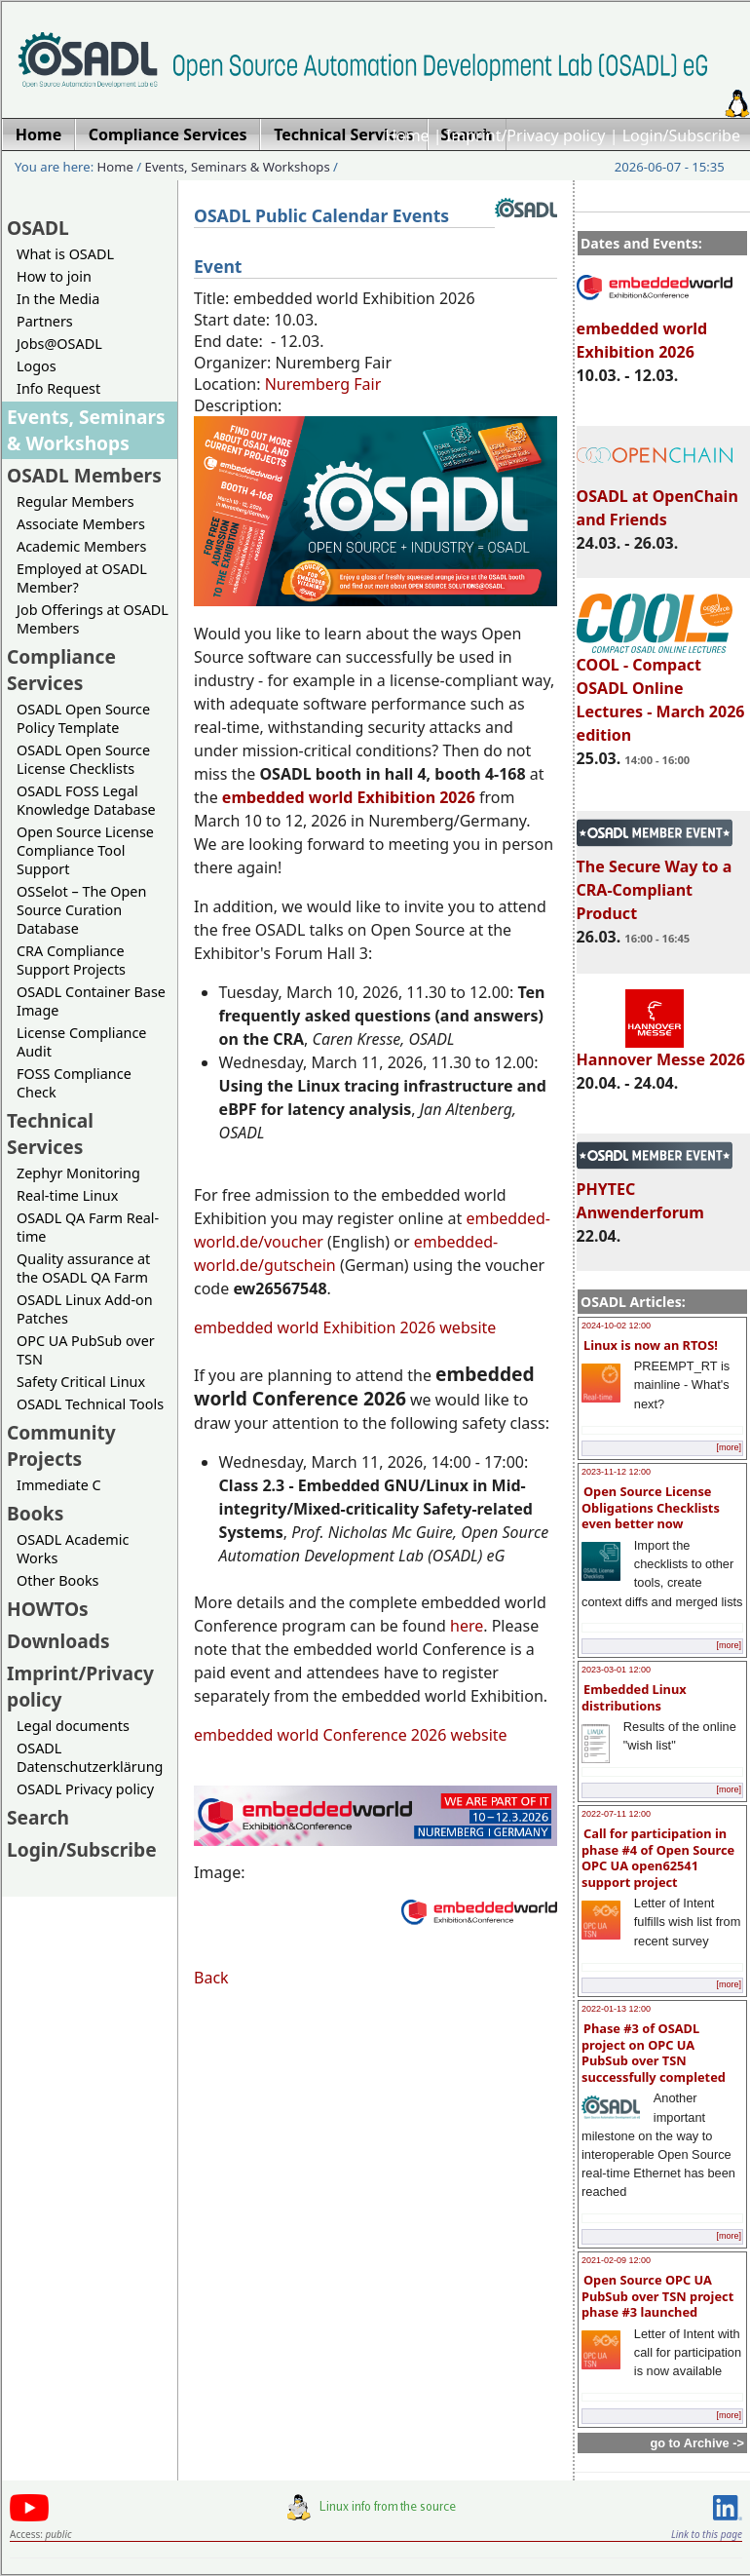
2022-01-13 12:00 (616, 2009)
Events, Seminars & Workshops (237, 166)
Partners (45, 321)
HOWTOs (48, 1609)
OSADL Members (84, 475)
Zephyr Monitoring (78, 1173)
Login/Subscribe (681, 135)
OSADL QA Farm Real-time (88, 1227)
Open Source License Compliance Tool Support (85, 850)
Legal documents (73, 1725)
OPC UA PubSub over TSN (86, 1349)
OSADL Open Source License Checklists (83, 759)
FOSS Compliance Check (74, 1082)
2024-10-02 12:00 (616, 1325)
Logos (36, 366)
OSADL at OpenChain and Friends (657, 499)
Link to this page (706, 2534)
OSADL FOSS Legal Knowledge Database (86, 800)
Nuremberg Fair (323, 384)
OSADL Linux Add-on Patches (85, 1308)
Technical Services (50, 1133)
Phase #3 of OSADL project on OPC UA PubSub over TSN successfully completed (653, 2052)
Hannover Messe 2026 (661, 1050)
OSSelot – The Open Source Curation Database (81, 910)
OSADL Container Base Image (91, 1000)
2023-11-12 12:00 (616, 1472)
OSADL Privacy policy (85, 1789)
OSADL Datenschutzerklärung (90, 1757)
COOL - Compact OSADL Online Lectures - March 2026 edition (661, 691)
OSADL (38, 227)
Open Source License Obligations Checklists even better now (650, 1507)
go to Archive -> (697, 2443)
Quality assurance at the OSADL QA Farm (83, 1268)
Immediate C (59, 1485)
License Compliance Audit (81, 1041)
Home (407, 135)
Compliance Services (61, 669)
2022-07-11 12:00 (616, 1814)
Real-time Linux (67, 1195)
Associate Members (81, 524)
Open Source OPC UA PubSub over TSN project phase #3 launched (657, 2296)
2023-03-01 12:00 (616, 1669)
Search (38, 1817)
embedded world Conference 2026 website (350, 1735)
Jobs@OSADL (59, 343)
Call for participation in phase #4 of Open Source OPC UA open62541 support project (657, 1858)
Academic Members (81, 546)
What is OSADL (65, 254)
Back (211, 1977)
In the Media (58, 298)
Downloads (58, 1641)
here (466, 1625)
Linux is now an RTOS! (650, 1345)
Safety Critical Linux (81, 1381)
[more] (728, 1447)
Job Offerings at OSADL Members (93, 618)
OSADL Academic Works (73, 1548)
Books (35, 1513)
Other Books (57, 1580)
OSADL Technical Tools (90, 1404)
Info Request (58, 388)
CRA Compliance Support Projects (71, 960)
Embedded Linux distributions (634, 1697)
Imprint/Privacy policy (526, 135)
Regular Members (75, 501)
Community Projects (61, 1445)
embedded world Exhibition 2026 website (345, 1327)
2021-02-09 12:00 (616, 2260)
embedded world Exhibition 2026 (654, 331)
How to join (54, 276)
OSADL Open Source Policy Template (83, 718)
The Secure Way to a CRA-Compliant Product (654, 881)
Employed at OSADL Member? (82, 577)
